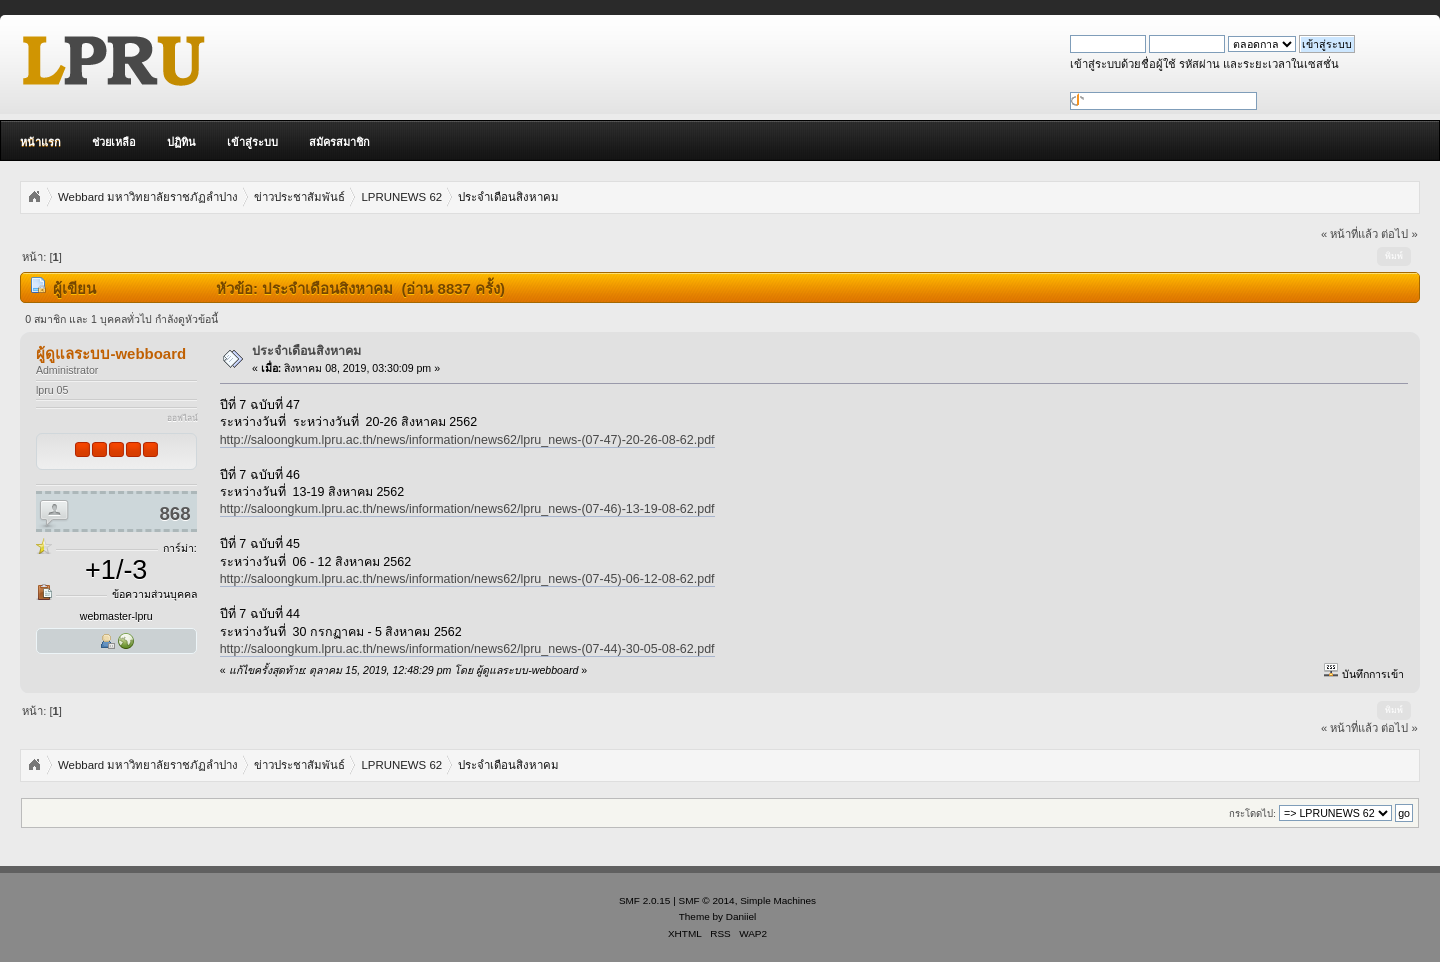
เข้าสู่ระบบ (252, 142)
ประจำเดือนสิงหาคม (306, 351)
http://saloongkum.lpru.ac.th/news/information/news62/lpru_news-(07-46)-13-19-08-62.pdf (467, 509)
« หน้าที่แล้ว (1349, 234)
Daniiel (741, 916)
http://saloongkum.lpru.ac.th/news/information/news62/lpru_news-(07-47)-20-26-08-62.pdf (467, 440)
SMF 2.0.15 (645, 900)
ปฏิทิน (181, 142)
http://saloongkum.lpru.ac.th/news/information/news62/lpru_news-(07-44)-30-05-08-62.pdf (467, 649)
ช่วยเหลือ (114, 142)
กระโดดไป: (1252, 813)
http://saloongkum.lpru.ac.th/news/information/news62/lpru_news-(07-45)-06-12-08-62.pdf (467, 579)
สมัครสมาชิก (339, 142)
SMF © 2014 (707, 900)
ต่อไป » (1399, 234)
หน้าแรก (40, 142)
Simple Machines (778, 900)
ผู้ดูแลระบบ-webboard (111, 353)
